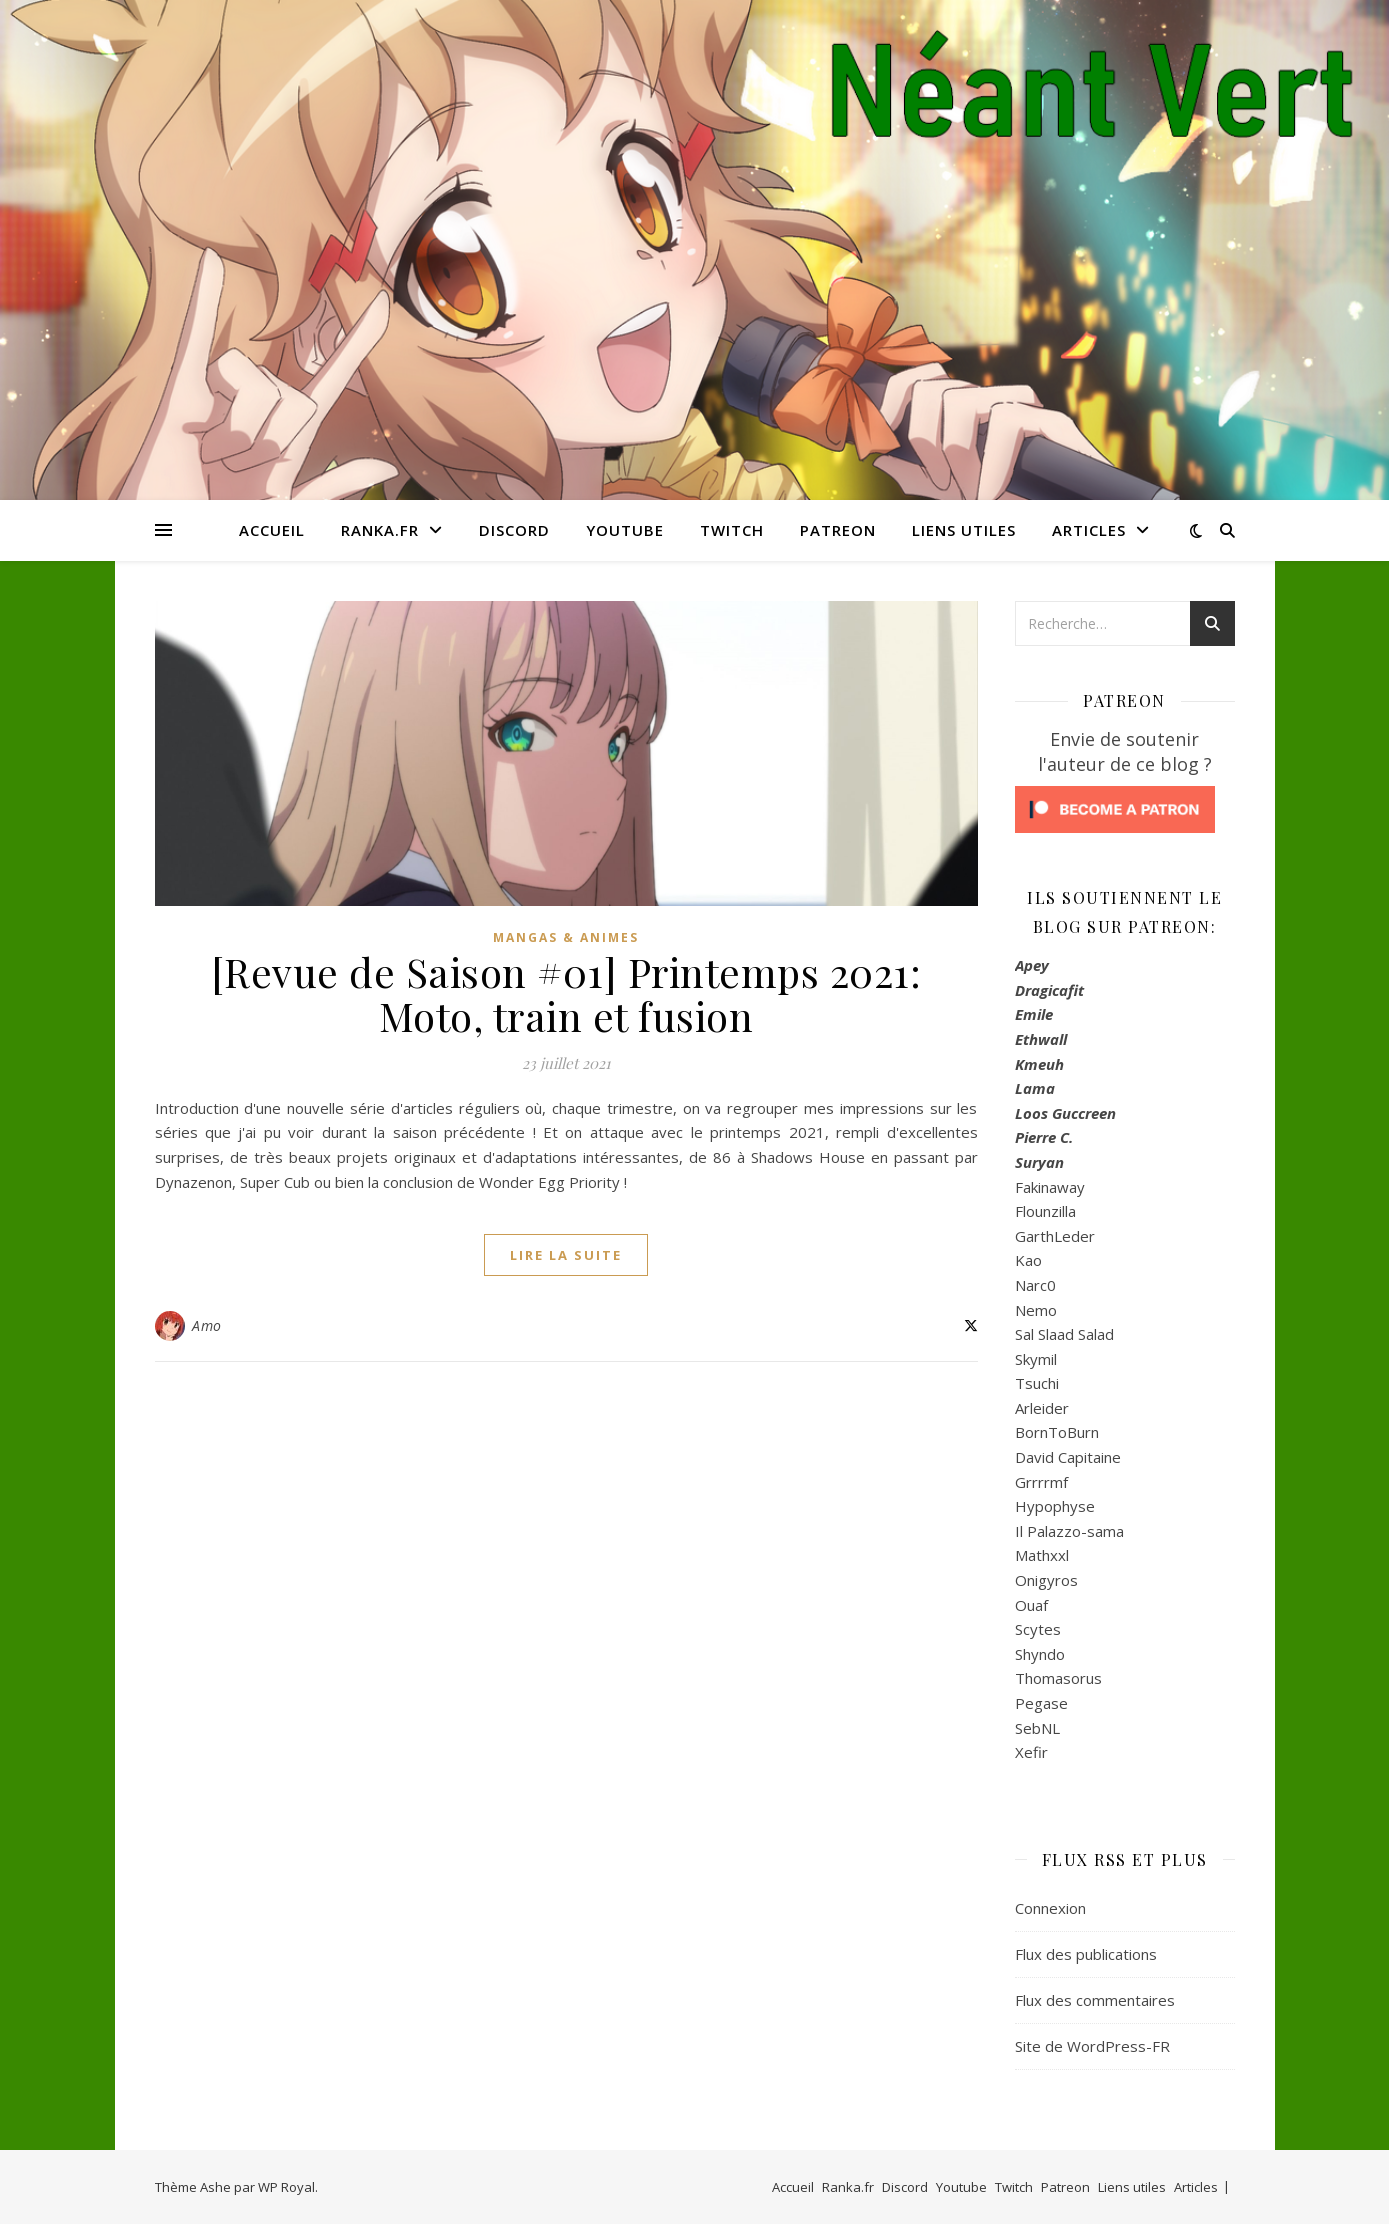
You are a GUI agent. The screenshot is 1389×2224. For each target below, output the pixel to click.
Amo (207, 1325)
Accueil (272, 530)
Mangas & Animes (566, 937)
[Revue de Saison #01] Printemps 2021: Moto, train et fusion (566, 993)
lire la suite (566, 1255)
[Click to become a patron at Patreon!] (1125, 809)
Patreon (838, 530)
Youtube (625, 530)
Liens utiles (964, 530)
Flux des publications (1086, 1954)
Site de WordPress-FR (1092, 2046)
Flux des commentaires (1095, 2000)
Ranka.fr (380, 530)
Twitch (732, 530)
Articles (1089, 530)
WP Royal (286, 2187)
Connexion (1050, 1908)
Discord (514, 530)
